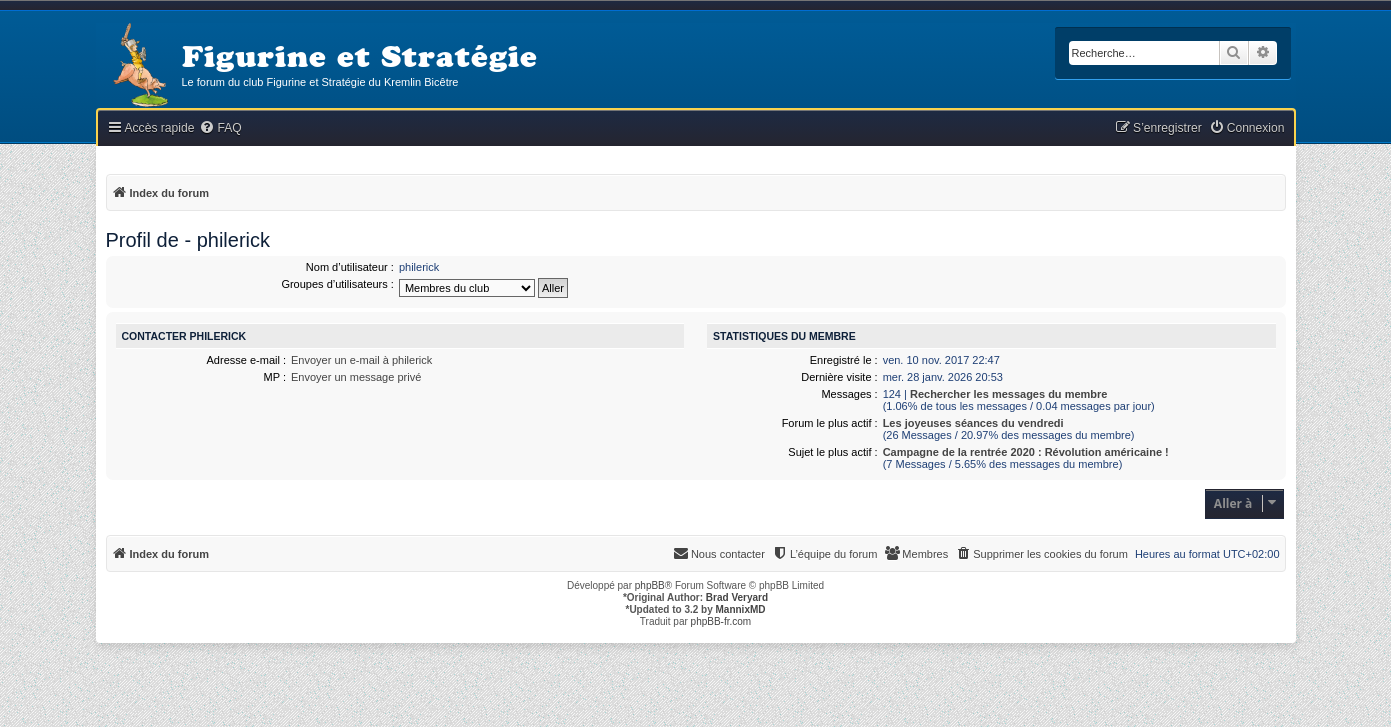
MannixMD (741, 609)
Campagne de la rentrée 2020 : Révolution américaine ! (1026, 452)
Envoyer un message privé (356, 377)
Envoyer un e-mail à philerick (361, 360)
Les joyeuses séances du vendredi (973, 423)
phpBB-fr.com (721, 621)
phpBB (650, 585)
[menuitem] (220, 128)
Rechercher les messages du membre (1009, 394)
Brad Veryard (737, 597)
